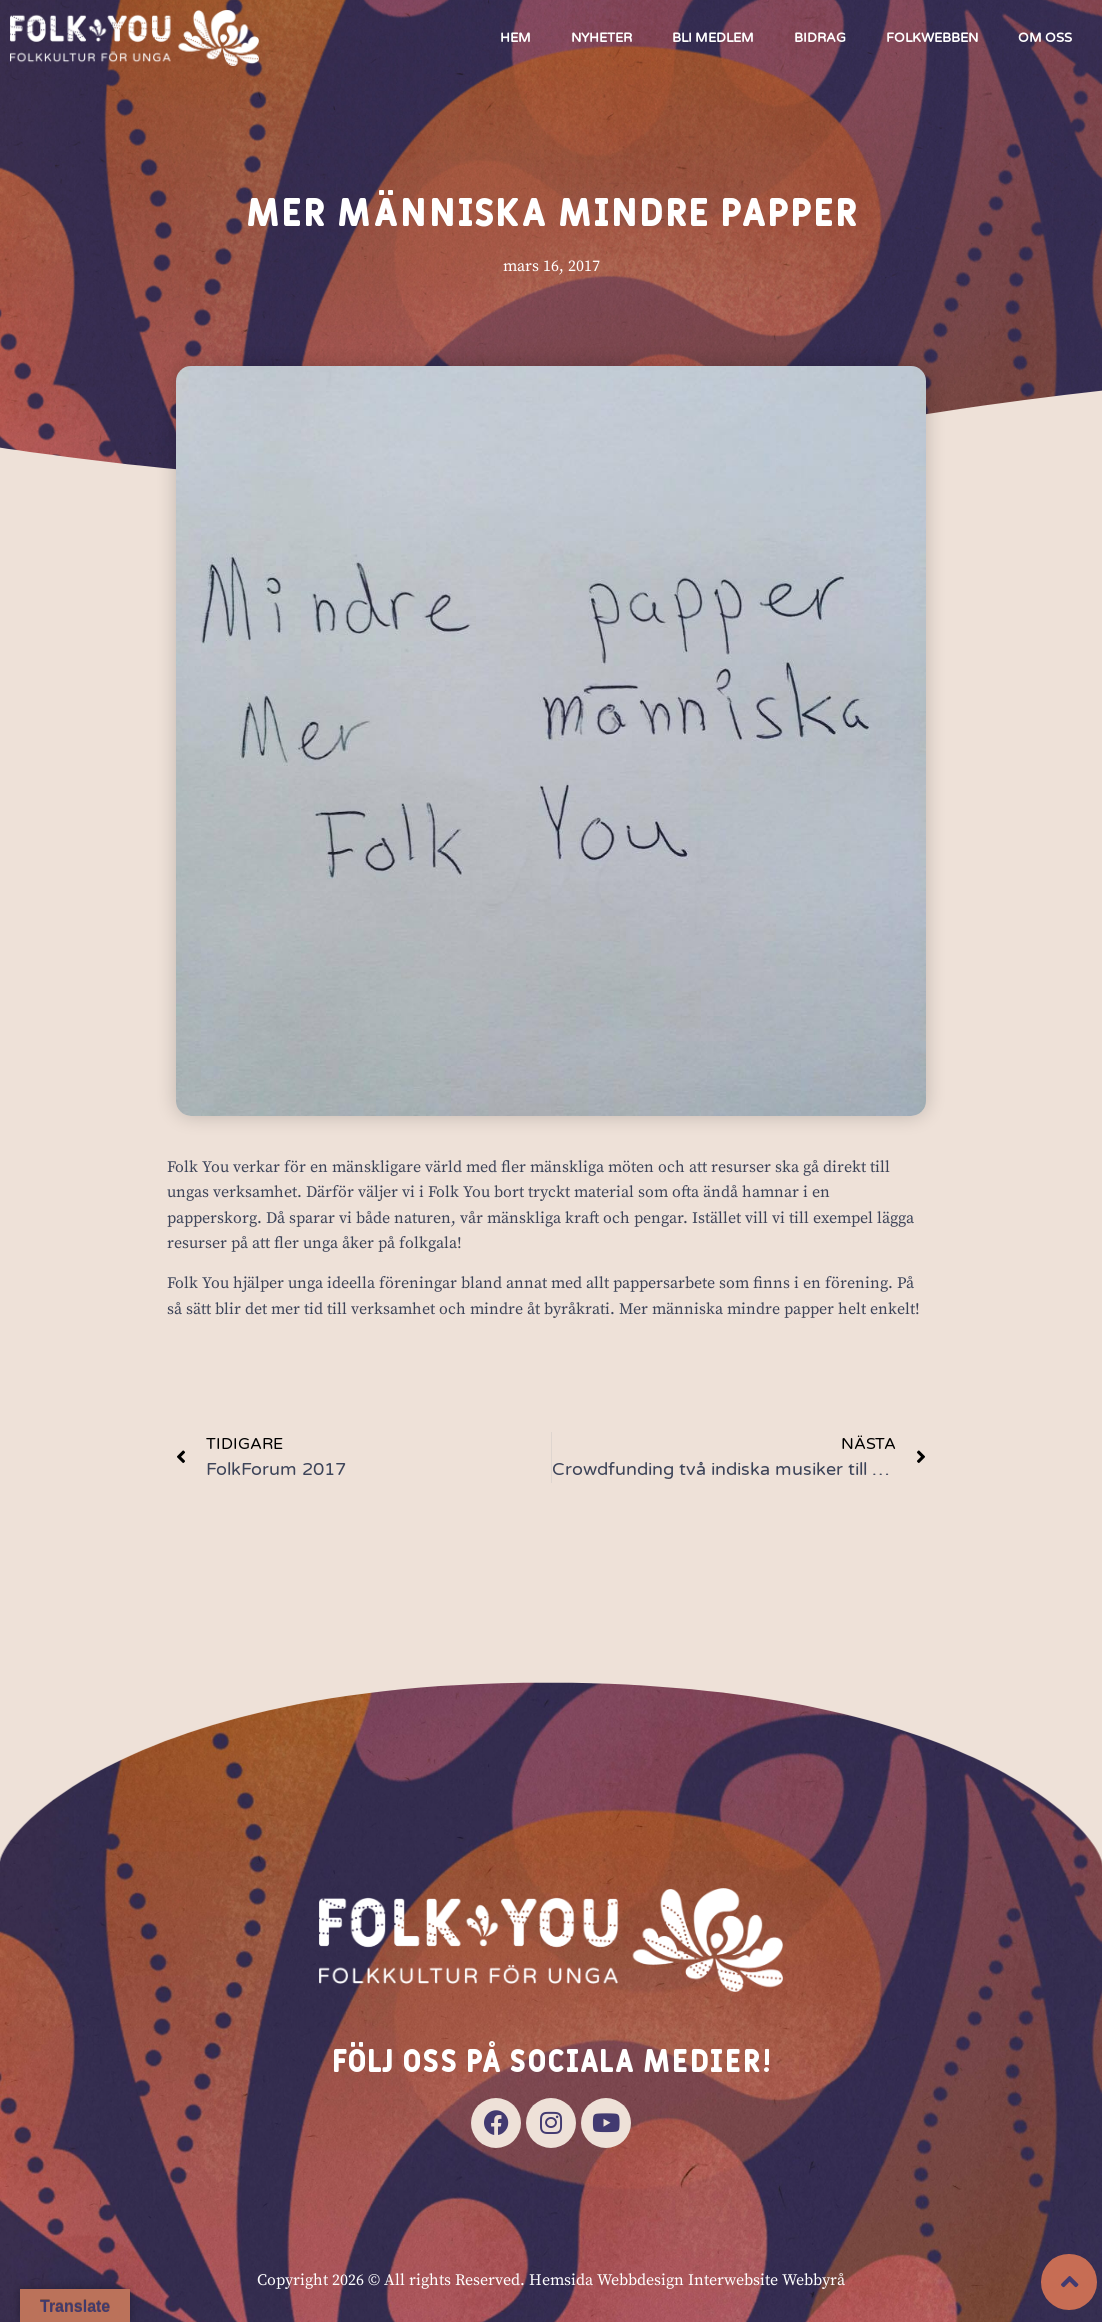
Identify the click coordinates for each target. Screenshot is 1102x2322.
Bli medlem (713, 38)
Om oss (1045, 38)
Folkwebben (932, 38)
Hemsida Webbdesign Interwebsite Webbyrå (687, 2280)
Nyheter (601, 38)
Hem (515, 38)
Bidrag (820, 38)
